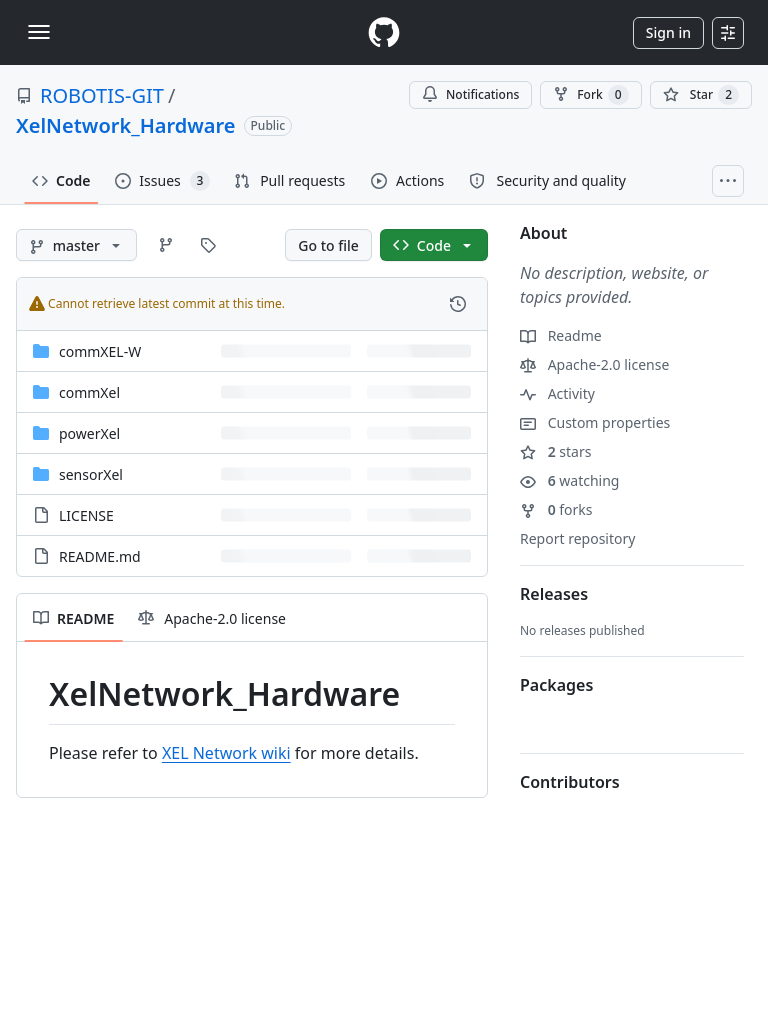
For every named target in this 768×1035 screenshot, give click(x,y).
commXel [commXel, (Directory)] (89, 392)
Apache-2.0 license (594, 364)
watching (569, 480)
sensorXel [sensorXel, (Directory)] (91, 474)
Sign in (668, 32)
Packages (556, 685)
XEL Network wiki (226, 753)
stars (555, 451)
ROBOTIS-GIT (102, 95)
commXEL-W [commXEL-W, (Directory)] (100, 351)
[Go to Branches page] (166, 245)
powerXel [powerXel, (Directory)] (89, 433)
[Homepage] (384, 32)
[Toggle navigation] (39, 32)
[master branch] (76, 245)
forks (556, 509)
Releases (554, 594)
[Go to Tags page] (208, 245)
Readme (561, 335)
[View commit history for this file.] (458, 304)
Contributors (570, 782)
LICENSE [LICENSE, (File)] (86, 515)
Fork (590, 95)
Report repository (577, 538)
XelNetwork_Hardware (126, 125)
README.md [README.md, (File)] (100, 556)
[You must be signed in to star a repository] (701, 95)
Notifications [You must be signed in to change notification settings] (470, 94)
